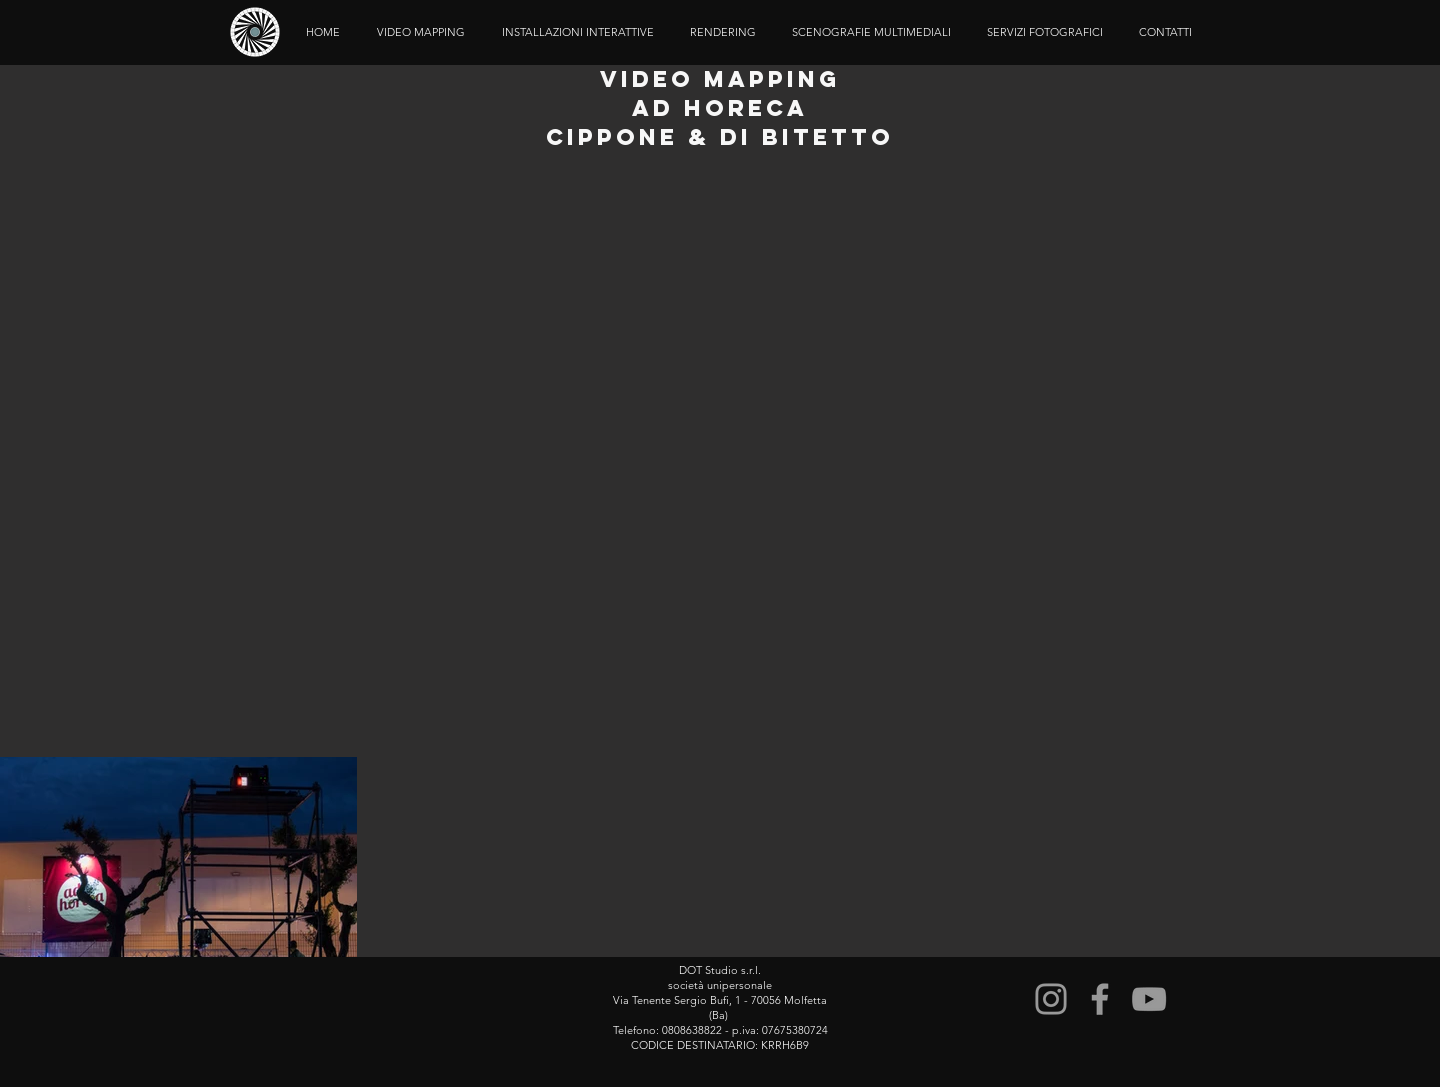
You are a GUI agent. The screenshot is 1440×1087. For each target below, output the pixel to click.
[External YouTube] (720, 457)
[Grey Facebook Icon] (1100, 999)
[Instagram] (1051, 999)
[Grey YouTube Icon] (1149, 999)
